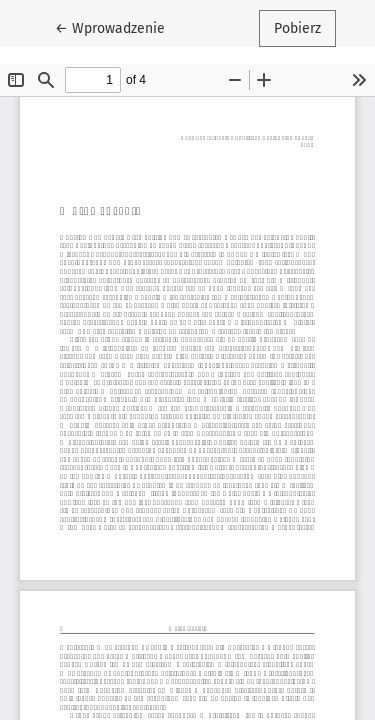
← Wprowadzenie (117, 27)
